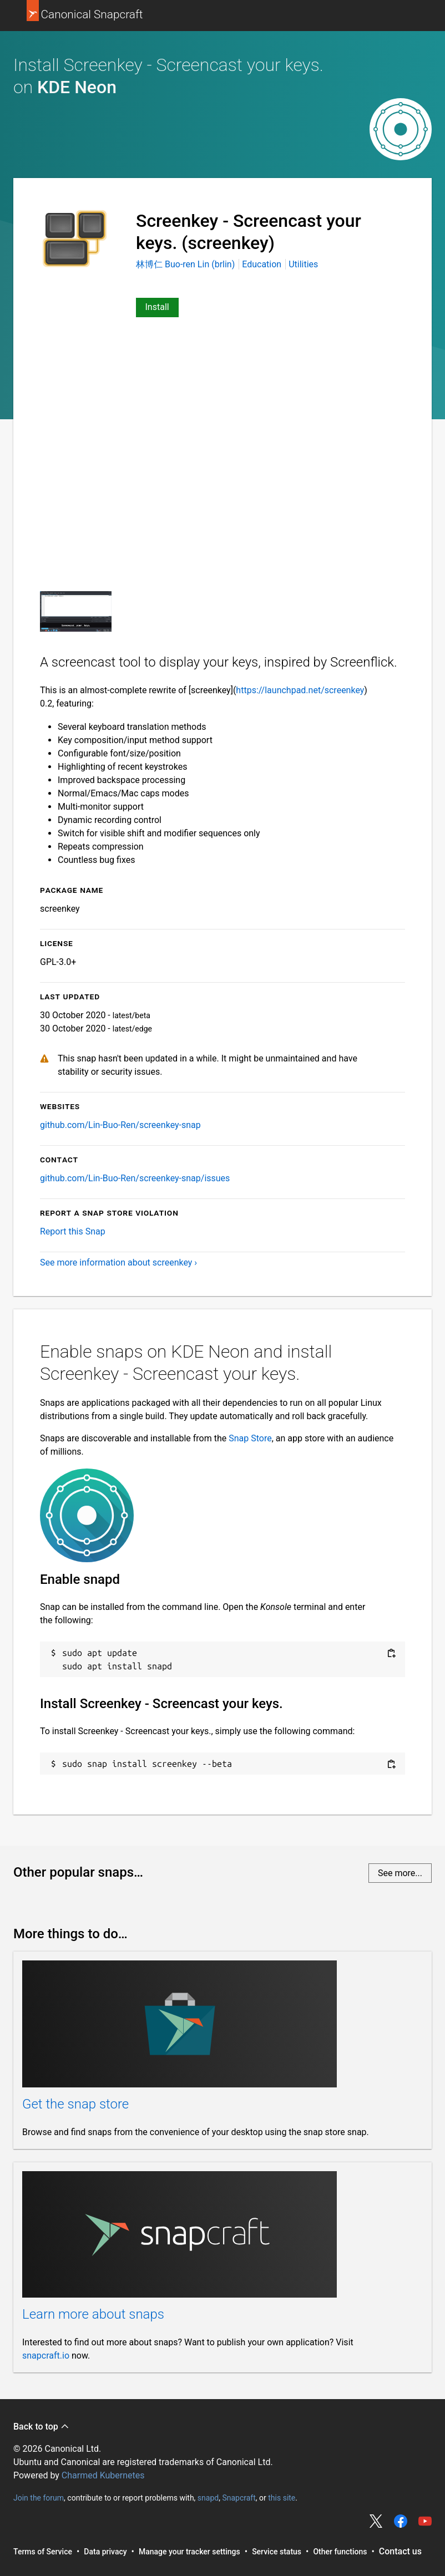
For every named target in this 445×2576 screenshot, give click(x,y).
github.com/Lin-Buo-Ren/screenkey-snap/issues (135, 1178)
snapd (208, 2497)
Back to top (41, 2426)
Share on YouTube (425, 2521)
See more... (400, 1873)
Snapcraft (238, 2497)
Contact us (400, 2551)
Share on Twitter (376, 2521)
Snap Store (250, 1438)
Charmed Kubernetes (103, 2475)
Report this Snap (72, 1231)
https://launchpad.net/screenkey (300, 690)
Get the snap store (75, 2104)
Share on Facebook (400, 2521)
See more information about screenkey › (118, 1262)
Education (261, 264)
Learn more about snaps (93, 2314)
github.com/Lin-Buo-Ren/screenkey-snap (120, 1125)
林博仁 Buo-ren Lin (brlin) (186, 264)
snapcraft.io (45, 2355)
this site (281, 2497)
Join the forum (38, 2497)
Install (157, 307)
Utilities (303, 264)
